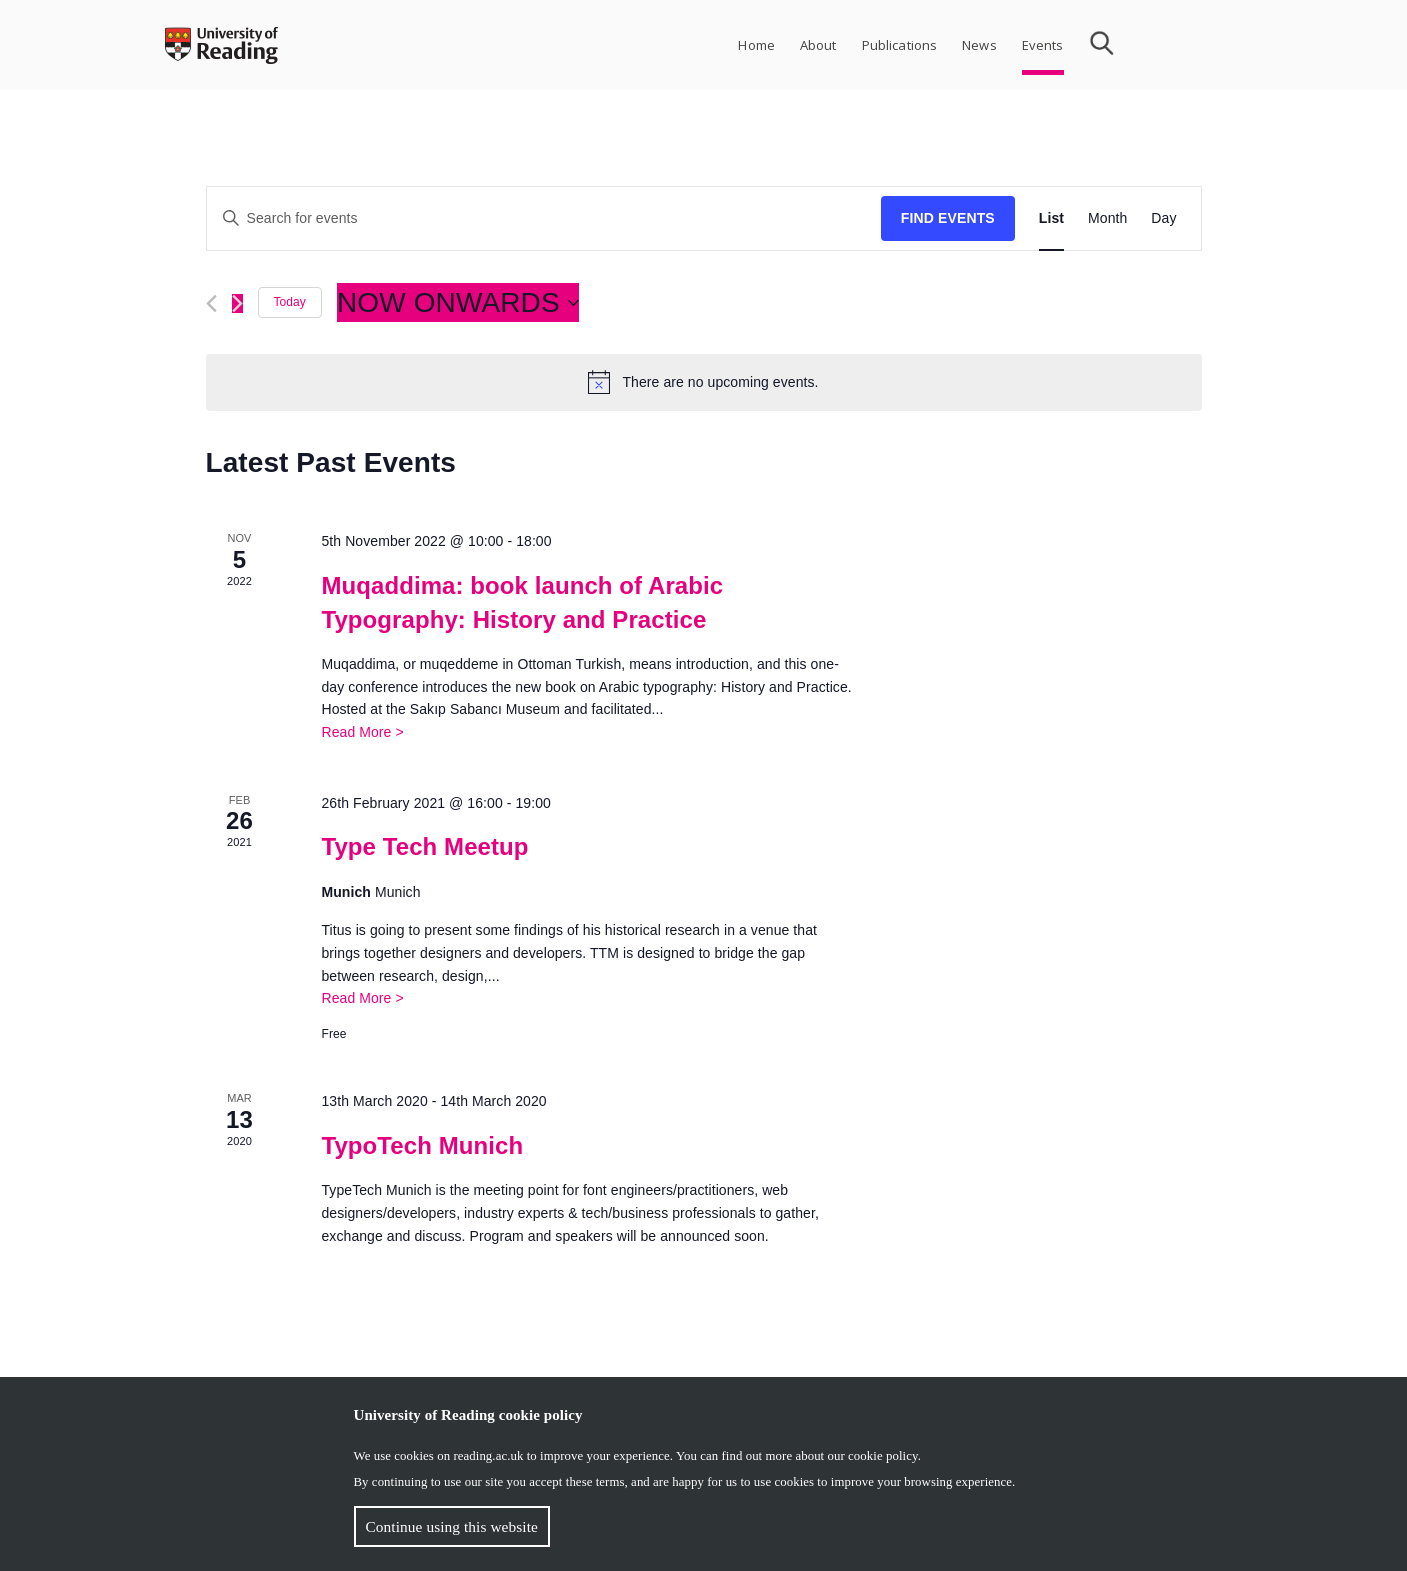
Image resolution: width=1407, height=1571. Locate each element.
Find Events (948, 218)
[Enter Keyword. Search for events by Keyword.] (544, 218)
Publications (900, 45)
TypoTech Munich (422, 1145)
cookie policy (883, 1456)
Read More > (362, 732)
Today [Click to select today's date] (290, 302)
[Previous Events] (211, 303)
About (818, 45)
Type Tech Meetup (424, 846)
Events (1043, 45)
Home (756, 45)
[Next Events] (237, 303)
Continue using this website (452, 1526)
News (979, 45)
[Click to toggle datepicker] (458, 303)
